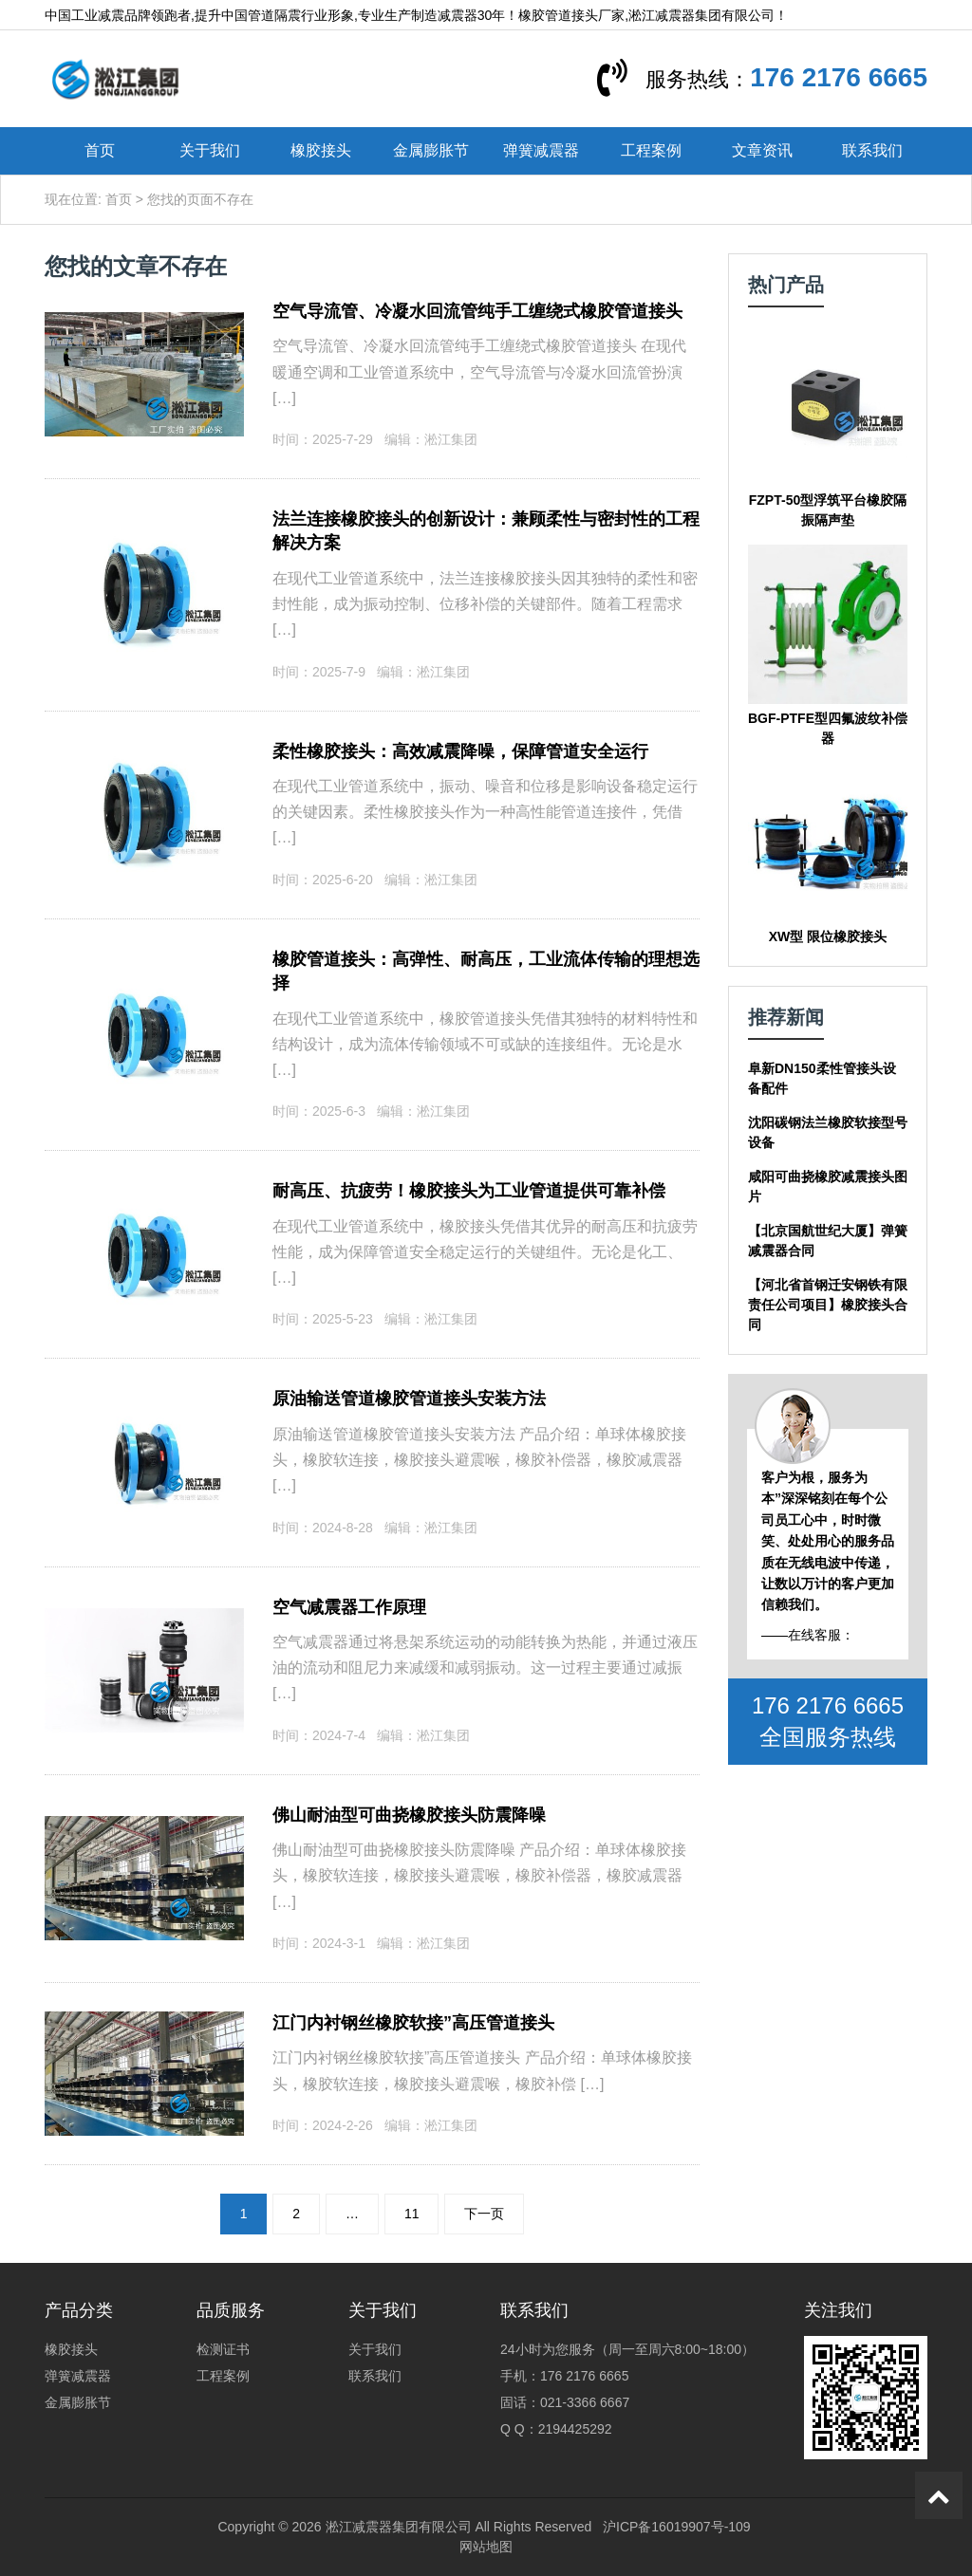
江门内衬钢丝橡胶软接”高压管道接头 (413, 2022)
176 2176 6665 (838, 77)
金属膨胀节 (431, 150)
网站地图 (486, 2546)
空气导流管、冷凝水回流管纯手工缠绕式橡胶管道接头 (477, 311)
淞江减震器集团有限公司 (399, 2526)
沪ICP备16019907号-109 (677, 2526)
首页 (99, 150)
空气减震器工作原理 (349, 1607)
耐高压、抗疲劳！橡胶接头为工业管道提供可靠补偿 (468, 1190)
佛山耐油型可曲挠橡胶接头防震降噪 (409, 1815)
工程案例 (651, 150)
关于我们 (209, 150)
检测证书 (223, 2349)
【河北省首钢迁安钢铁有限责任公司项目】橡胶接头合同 (827, 1304)
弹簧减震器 (541, 150)
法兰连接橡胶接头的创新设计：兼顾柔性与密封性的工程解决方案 (486, 531)
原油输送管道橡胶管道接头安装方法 (409, 1398)
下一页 (484, 2213)
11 (412, 2213)
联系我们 (872, 150)
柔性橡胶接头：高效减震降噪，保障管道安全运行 (460, 751)
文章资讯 (762, 150)
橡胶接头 (320, 150)
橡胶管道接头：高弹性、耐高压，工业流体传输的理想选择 (486, 971)
